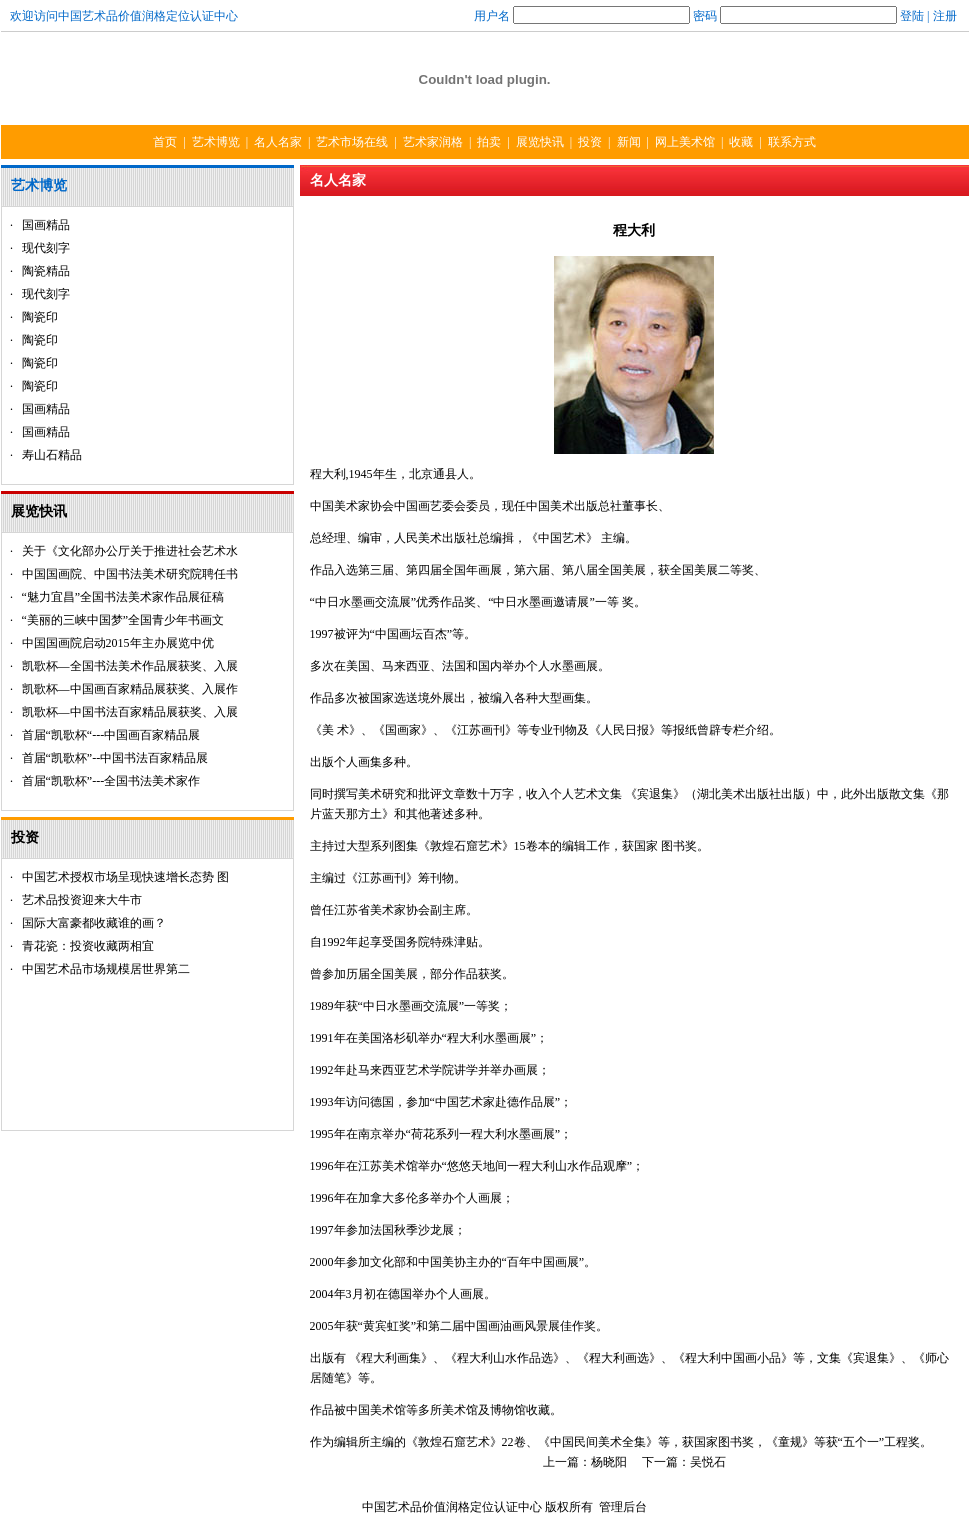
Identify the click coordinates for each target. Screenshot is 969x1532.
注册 (945, 16)
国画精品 (46, 225)
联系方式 (792, 142)
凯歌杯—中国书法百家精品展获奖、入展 (130, 712)
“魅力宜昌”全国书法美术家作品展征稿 (123, 597)
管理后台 (623, 1507)
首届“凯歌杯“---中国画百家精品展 (111, 735)
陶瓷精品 (46, 271)
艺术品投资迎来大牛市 (82, 900)
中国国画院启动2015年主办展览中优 (118, 643)
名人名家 (278, 142)
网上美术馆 (685, 142)
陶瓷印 (40, 317)
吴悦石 (708, 1462)
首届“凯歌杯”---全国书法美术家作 (111, 781)
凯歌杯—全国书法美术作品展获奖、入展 (130, 666)
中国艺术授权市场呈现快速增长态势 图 (125, 877)
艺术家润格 (433, 142)
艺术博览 (216, 142)
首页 (165, 142)
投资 (590, 142)
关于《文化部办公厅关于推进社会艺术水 (130, 551)
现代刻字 (46, 248)
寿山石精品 (52, 455)
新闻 (629, 142)
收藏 (741, 142)
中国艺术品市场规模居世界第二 (106, 969)
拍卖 (489, 142)
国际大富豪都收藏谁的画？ (94, 923)
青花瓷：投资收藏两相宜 (88, 946)
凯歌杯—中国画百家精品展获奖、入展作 (130, 689)
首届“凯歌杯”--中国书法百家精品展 (115, 758)
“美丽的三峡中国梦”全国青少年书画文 (123, 620)
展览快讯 (540, 142)
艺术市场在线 (352, 142)
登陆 (912, 16)
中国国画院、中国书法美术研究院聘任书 (130, 574)
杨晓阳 (610, 1462)
